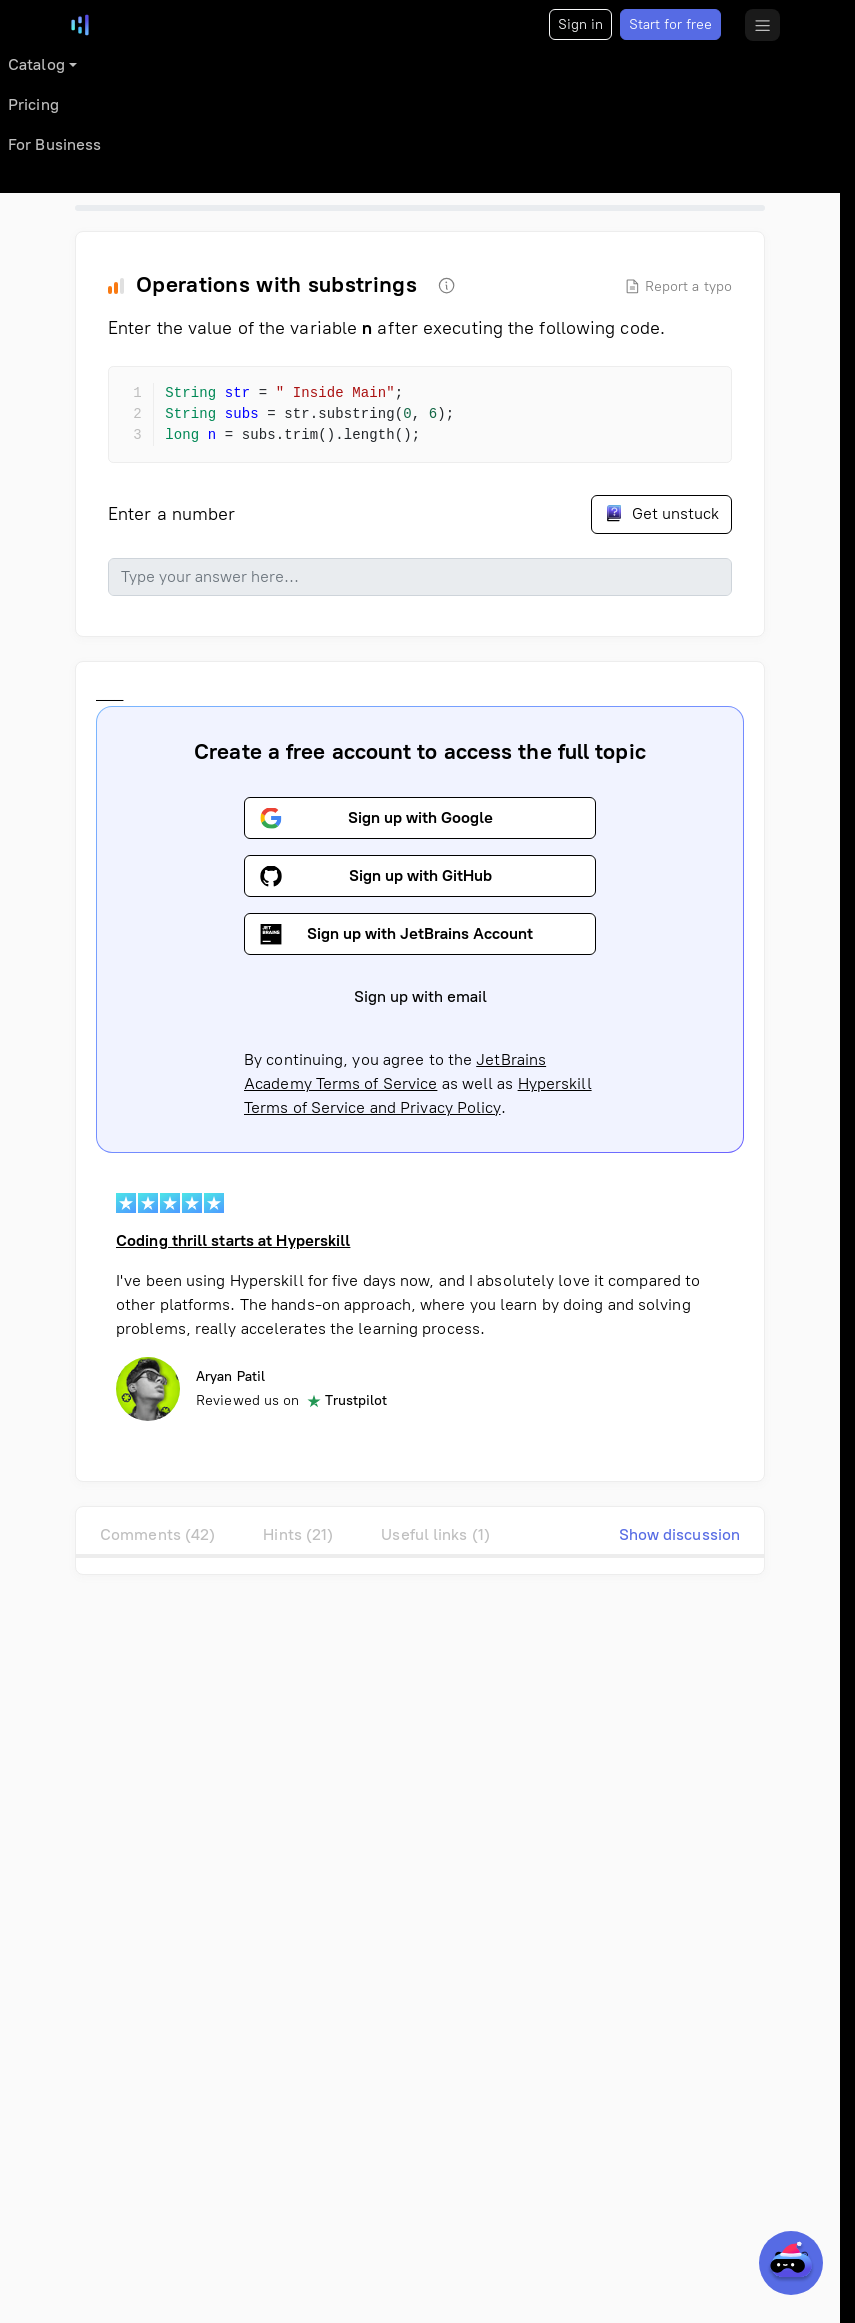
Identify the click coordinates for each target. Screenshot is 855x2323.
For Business (54, 144)
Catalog (36, 64)
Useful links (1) (435, 1534)
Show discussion (680, 1534)
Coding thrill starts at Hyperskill (233, 1240)
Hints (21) (298, 1534)
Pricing (33, 104)
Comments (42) (157, 1534)
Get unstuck (661, 513)
